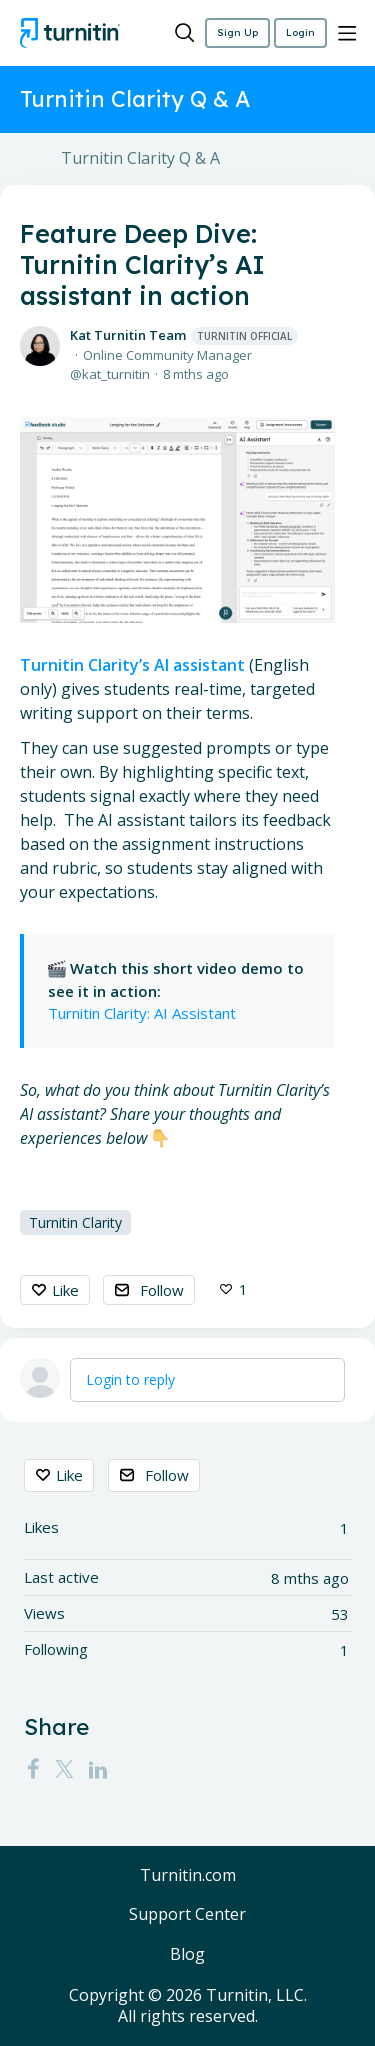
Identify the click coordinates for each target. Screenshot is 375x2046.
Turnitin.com (188, 1876)
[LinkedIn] (98, 1769)
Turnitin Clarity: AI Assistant (144, 1013)
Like (65, 1290)
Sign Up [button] (237, 32)
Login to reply (130, 1379)
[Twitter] (64, 1769)
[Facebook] (33, 1769)
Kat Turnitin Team (184, 335)
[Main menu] (347, 33)
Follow (162, 1290)
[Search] (185, 33)
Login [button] (300, 32)
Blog (187, 1955)
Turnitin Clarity (75, 1222)
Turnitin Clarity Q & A (140, 159)
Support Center (187, 1915)
